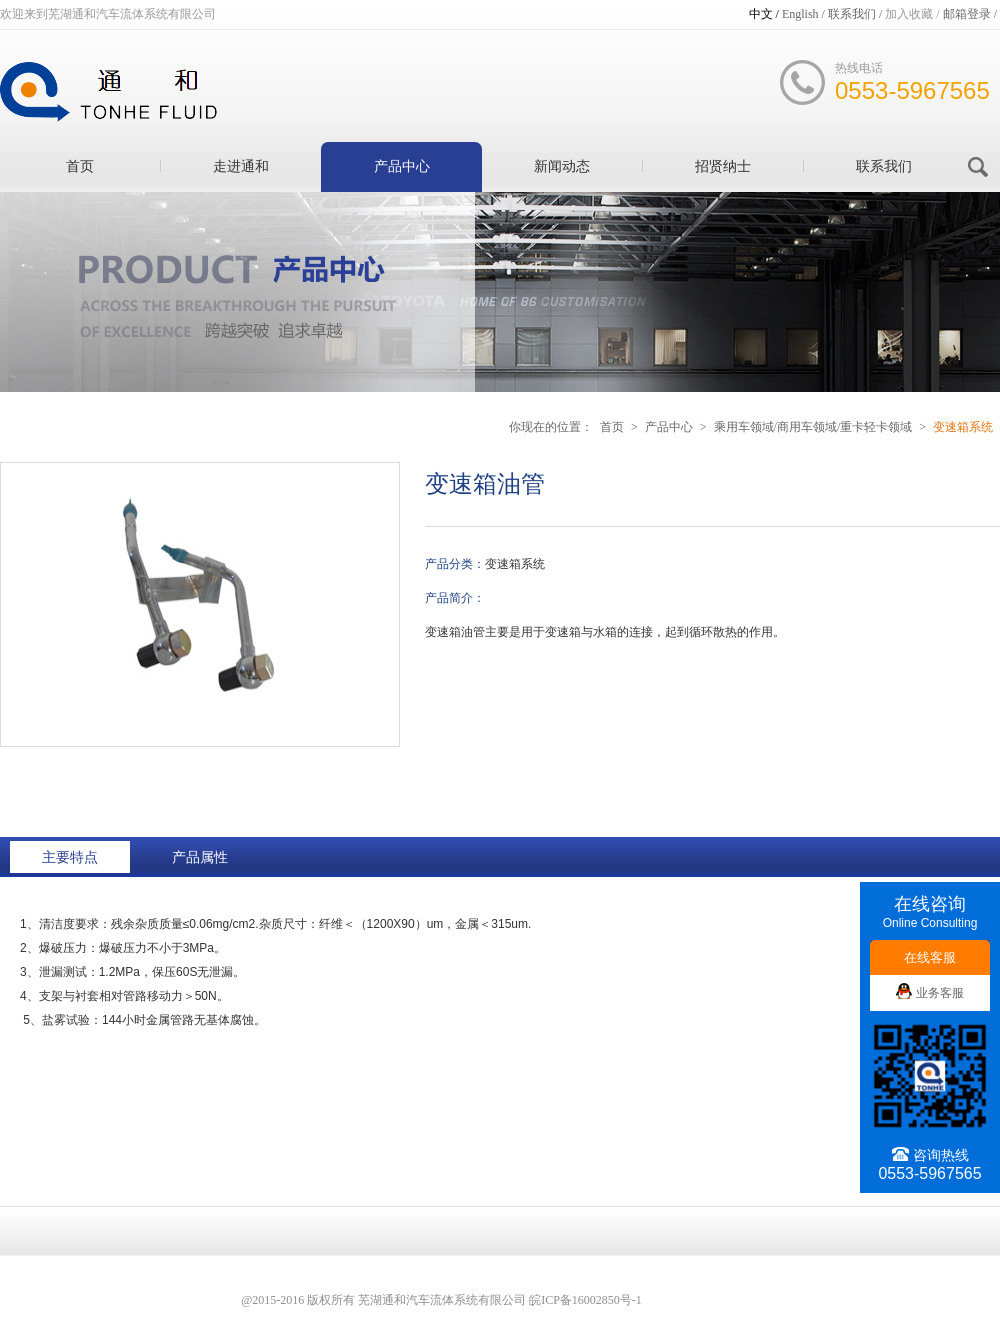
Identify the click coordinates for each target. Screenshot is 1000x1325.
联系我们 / (856, 14)
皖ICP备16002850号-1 (585, 1300)
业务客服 (930, 993)
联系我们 (884, 166)
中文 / (765, 14)
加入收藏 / (913, 14)
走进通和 (241, 166)
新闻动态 (562, 166)
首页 (80, 166)
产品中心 (402, 166)
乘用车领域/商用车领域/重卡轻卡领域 (813, 427)
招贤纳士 (723, 166)
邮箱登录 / (971, 14)
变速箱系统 (963, 427)
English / (805, 14)
